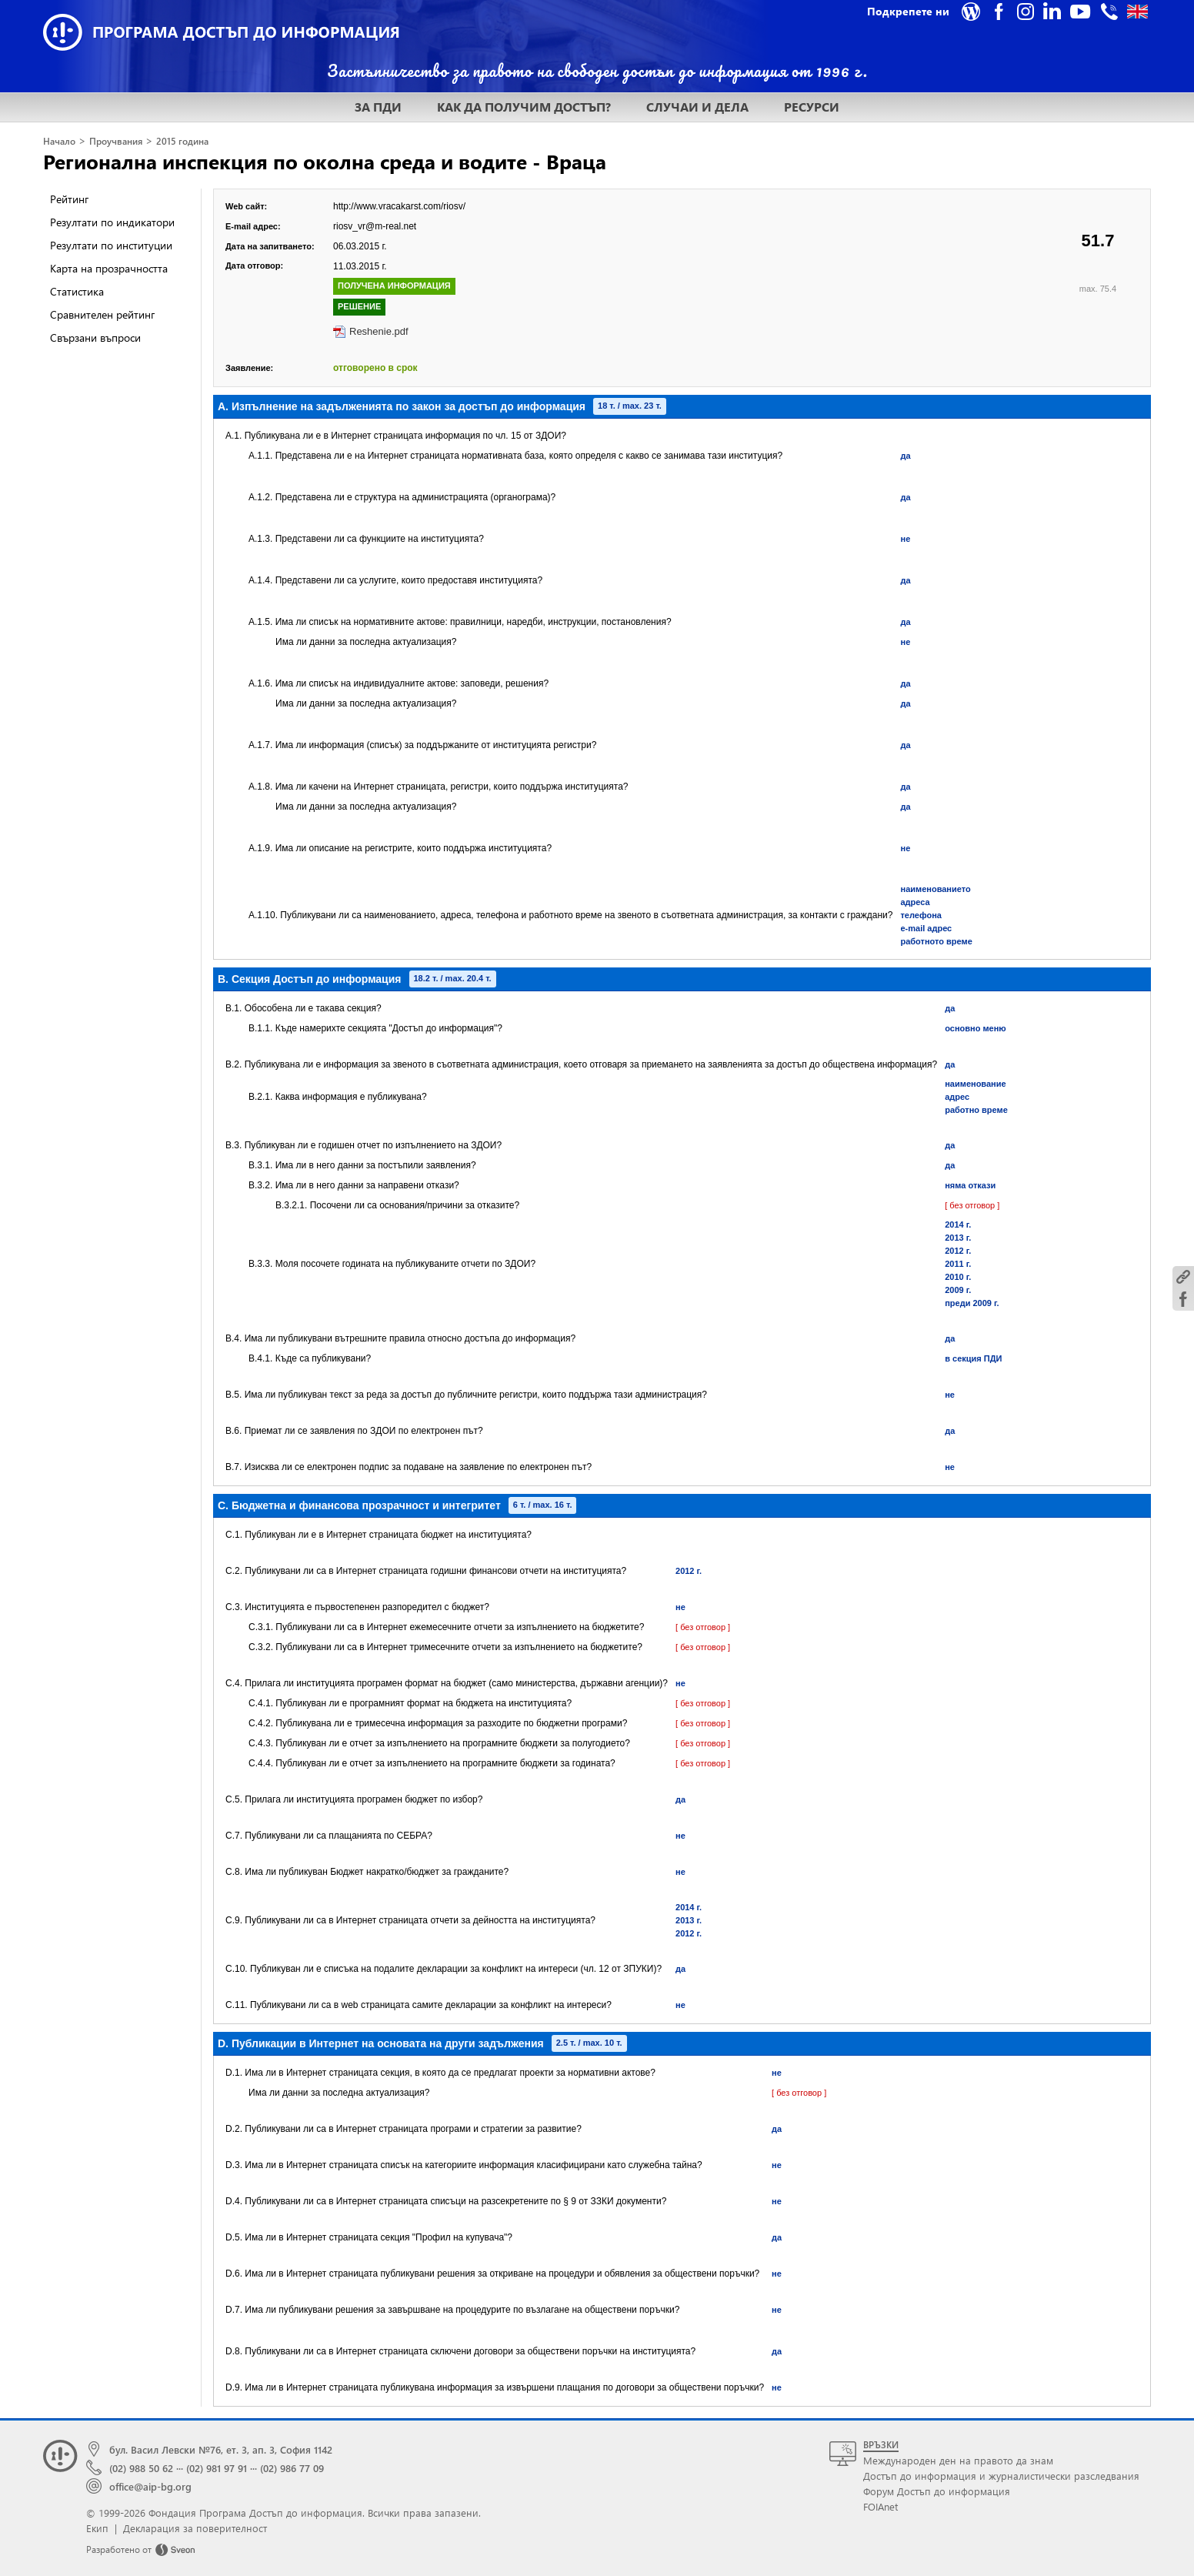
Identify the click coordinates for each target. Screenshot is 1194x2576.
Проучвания (115, 141)
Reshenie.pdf (379, 331)
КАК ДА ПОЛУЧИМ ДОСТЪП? (524, 107)
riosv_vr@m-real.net (374, 226)
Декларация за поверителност (195, 2527)
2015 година (182, 141)
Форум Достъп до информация (936, 2490)
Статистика (77, 291)
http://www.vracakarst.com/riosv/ (399, 206)
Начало (59, 141)
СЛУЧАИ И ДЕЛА (697, 107)
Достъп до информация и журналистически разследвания (1001, 2475)
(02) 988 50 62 (141, 2467)
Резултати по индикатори (112, 222)
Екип (97, 2527)
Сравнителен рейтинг (102, 314)
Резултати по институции (111, 245)
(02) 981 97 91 (216, 2467)
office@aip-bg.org (150, 2486)
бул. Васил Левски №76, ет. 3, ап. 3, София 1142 (220, 2449)
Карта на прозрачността (109, 268)
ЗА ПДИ (378, 107)
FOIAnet (880, 2506)
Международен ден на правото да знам (958, 2460)
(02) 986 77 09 (292, 2467)
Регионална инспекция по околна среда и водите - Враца (324, 161)
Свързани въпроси (95, 337)
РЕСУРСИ (811, 107)
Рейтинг (69, 199)
